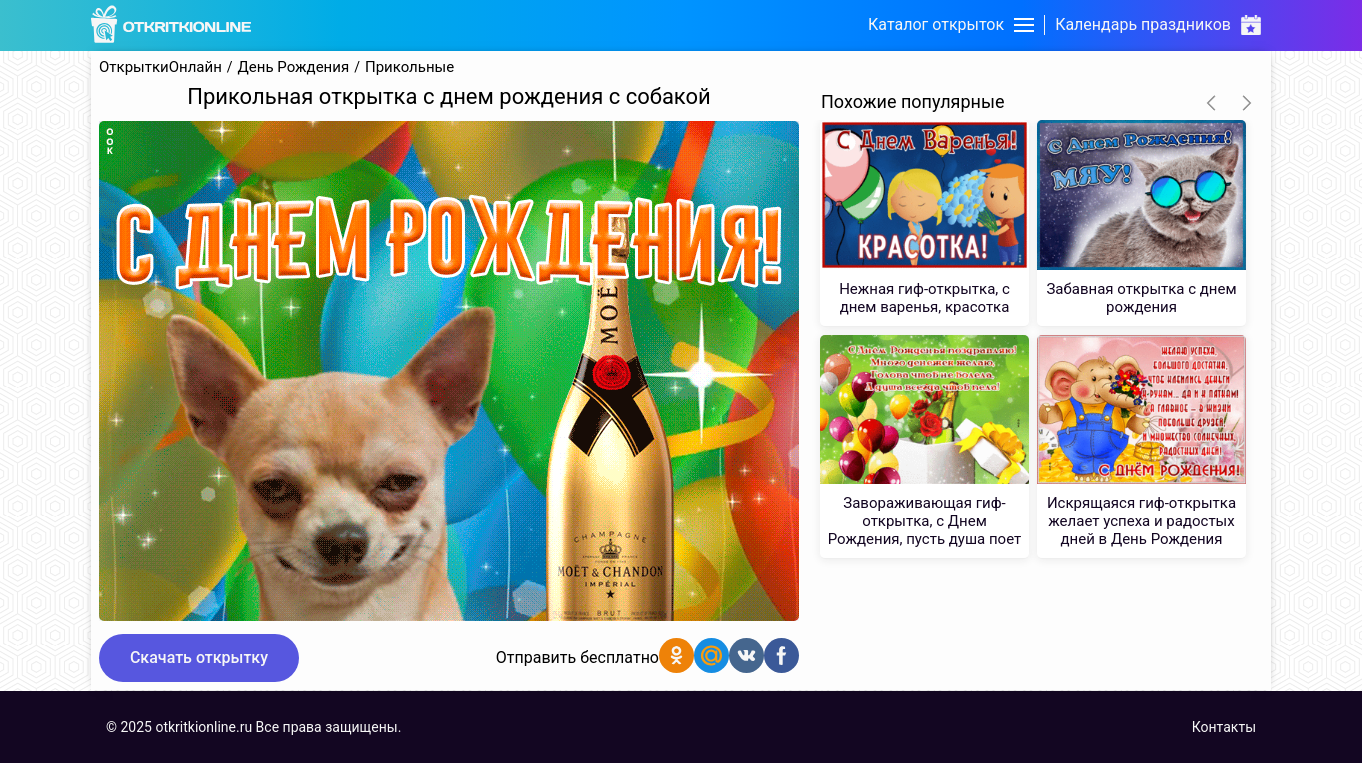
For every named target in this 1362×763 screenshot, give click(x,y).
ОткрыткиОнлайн (160, 67)
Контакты (1224, 727)
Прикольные (409, 67)
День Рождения (294, 67)
